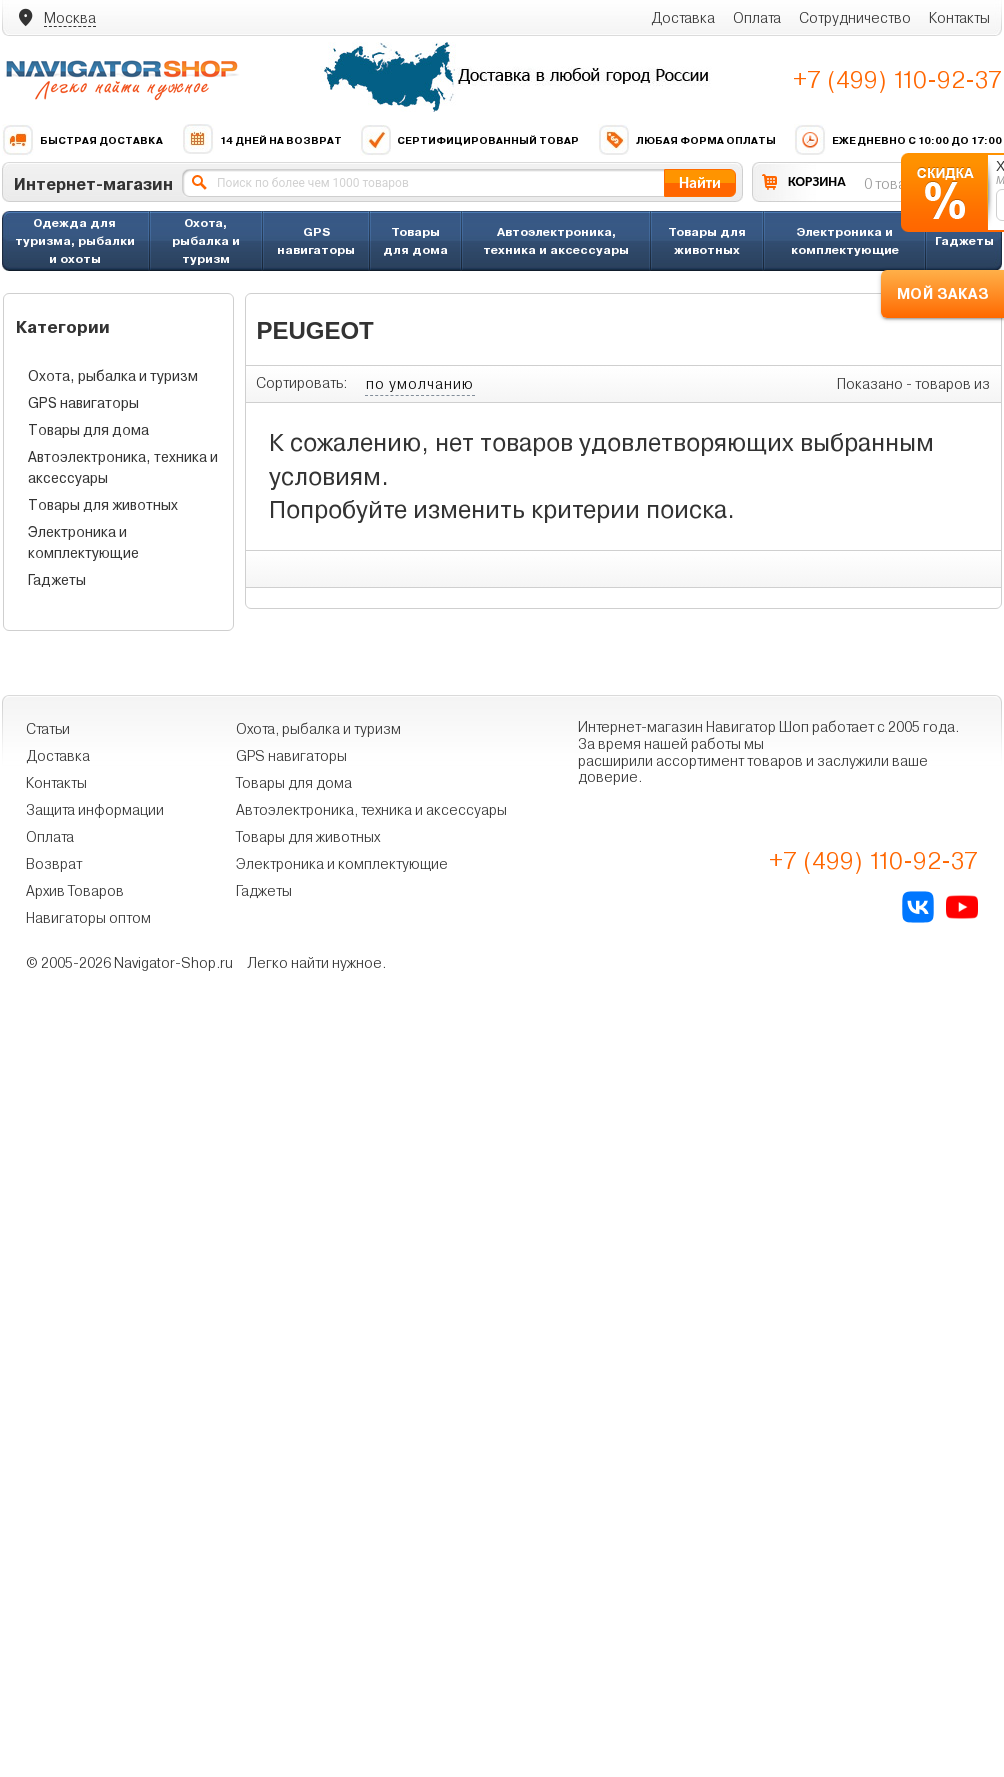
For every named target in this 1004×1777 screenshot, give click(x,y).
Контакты (959, 18)
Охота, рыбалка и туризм (206, 240)
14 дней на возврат (262, 140)
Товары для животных (707, 240)
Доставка (683, 18)
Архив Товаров (75, 891)
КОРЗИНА (817, 181)
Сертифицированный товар (469, 140)
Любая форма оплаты (687, 140)
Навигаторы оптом (88, 918)
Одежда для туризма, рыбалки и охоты (75, 240)
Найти (700, 182)
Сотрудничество (855, 18)
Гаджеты (964, 240)
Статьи (48, 729)
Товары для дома (415, 240)
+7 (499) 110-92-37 (897, 80)
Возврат (54, 864)
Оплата (757, 18)
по (420, 384)
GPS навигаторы (316, 240)
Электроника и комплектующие (845, 240)
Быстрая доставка (82, 140)
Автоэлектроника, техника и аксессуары (556, 240)
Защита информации (95, 810)
